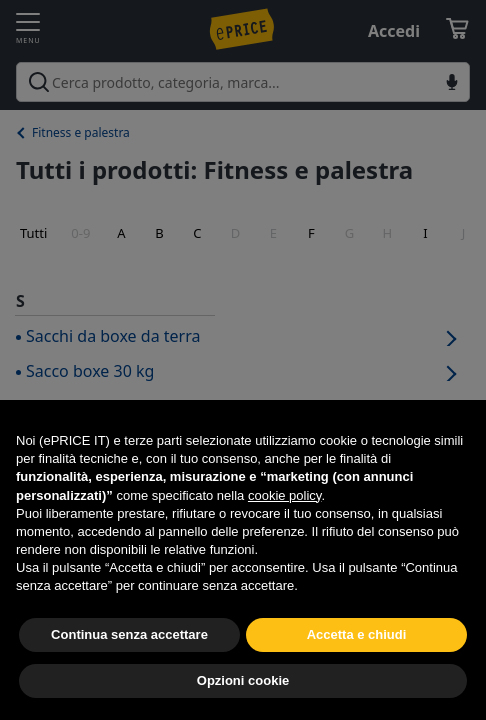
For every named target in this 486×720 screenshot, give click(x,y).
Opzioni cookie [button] (243, 680)
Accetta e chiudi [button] (357, 634)
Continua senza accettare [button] (129, 634)
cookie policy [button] (284, 495)
